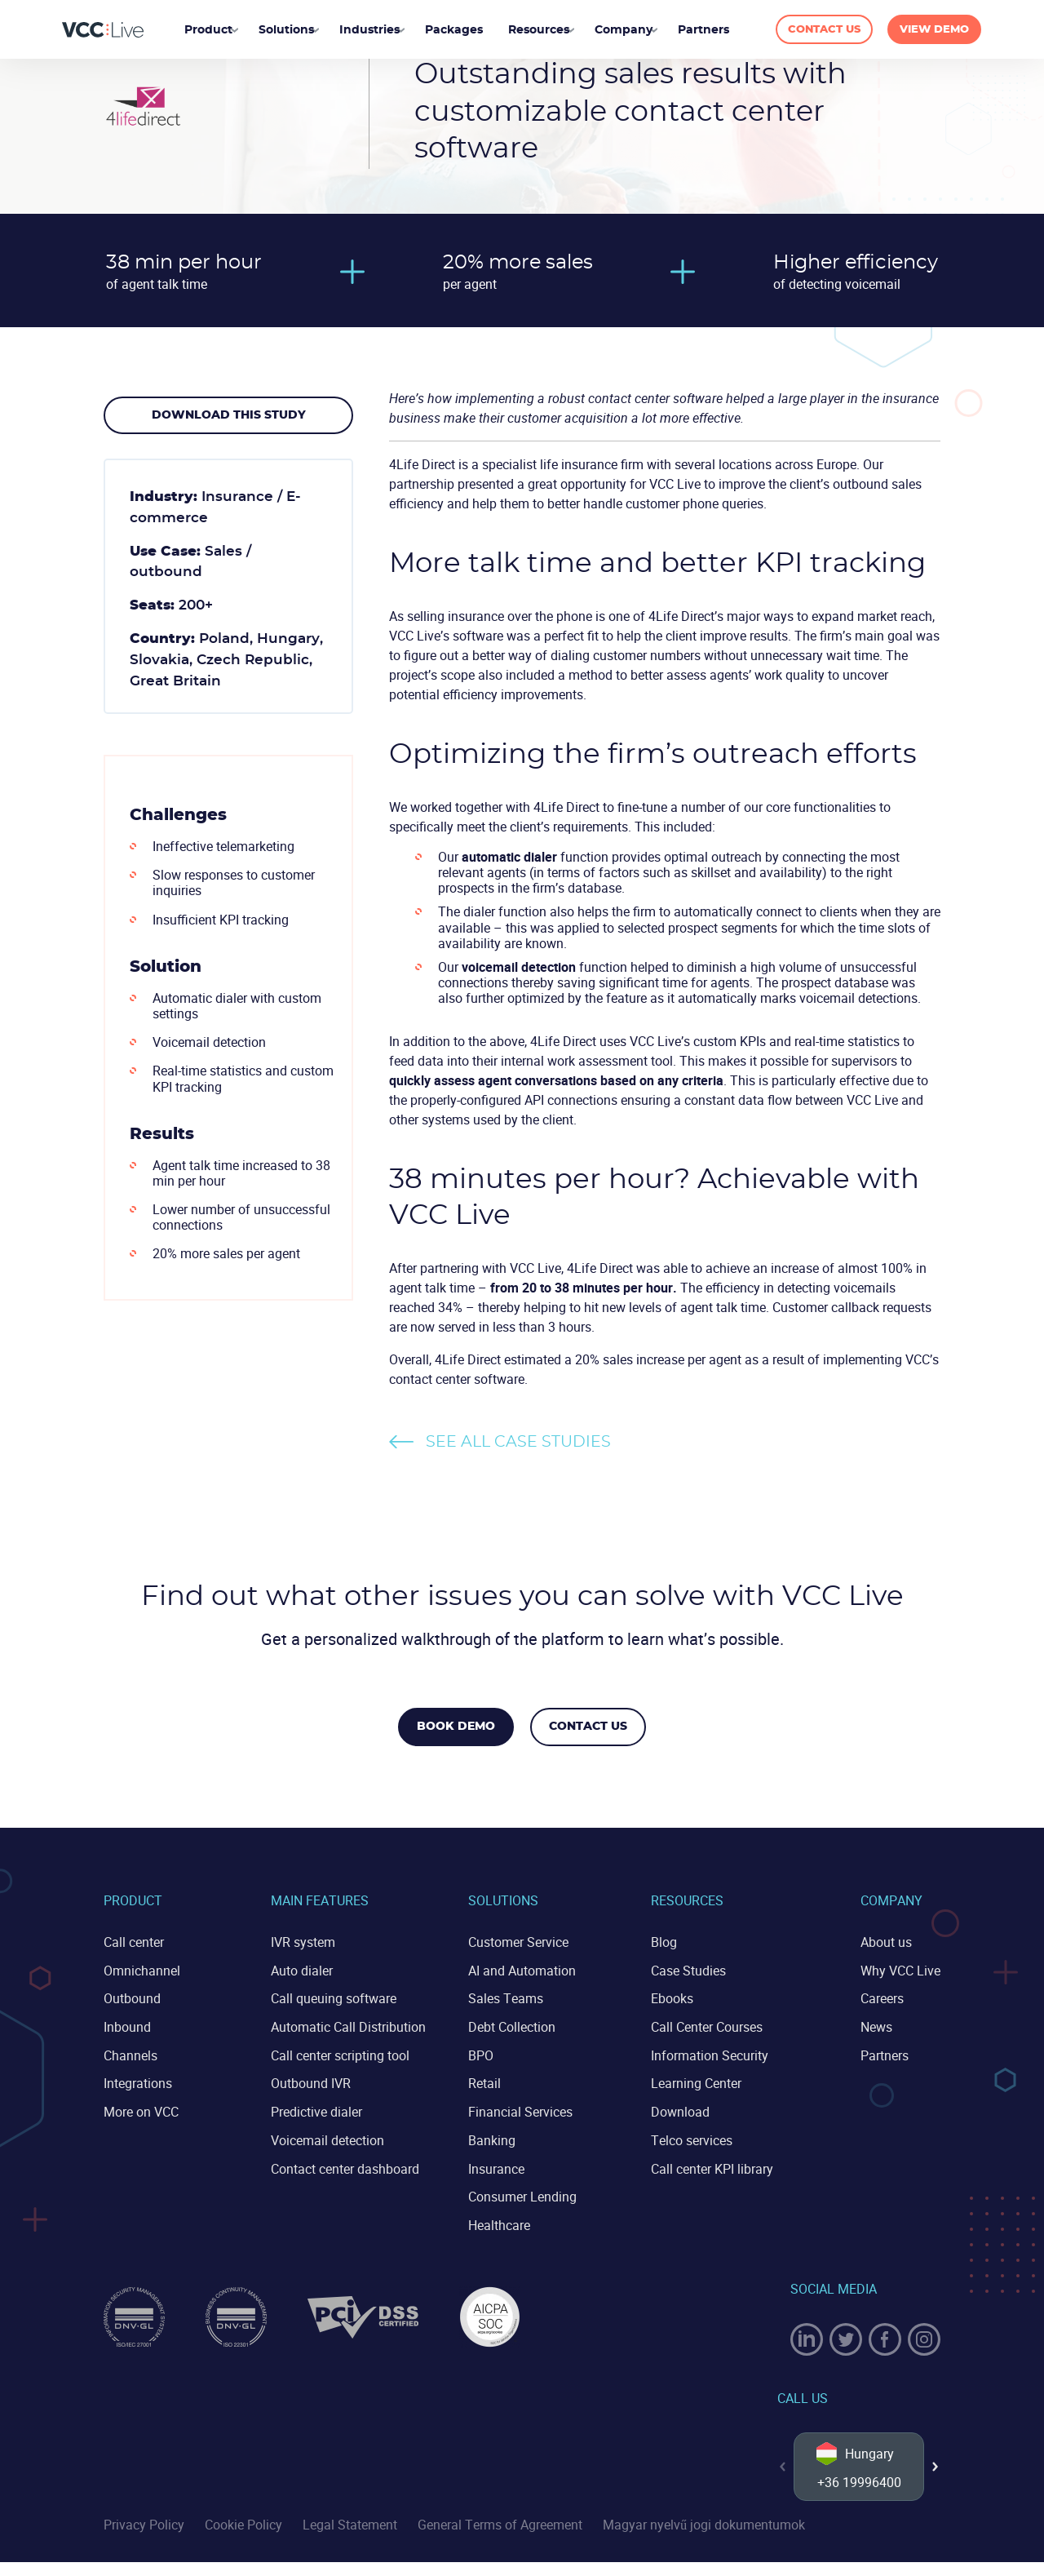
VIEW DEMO (934, 30)
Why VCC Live (900, 1970)
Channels (130, 2053)
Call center (134, 1941)
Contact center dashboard (345, 2165)
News (876, 2025)
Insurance (496, 2165)
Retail (484, 2081)
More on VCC (141, 2109)
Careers (882, 1997)
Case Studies (688, 1970)
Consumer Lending (522, 2192)
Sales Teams (505, 1997)
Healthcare (499, 2220)
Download (680, 2109)
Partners (884, 2053)
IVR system (303, 1941)
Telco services (691, 2137)
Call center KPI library (712, 2165)
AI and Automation (522, 1970)
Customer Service (518, 1941)
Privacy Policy (144, 2538)
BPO (480, 2053)
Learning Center (696, 2081)
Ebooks (672, 1997)
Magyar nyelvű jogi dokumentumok (704, 2538)
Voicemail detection (327, 2137)
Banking (491, 2137)
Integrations (138, 2081)
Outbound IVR (311, 2081)
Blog (664, 1941)
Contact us (590, 1726)
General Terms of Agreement (500, 2538)
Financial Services (520, 2109)
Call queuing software (333, 1997)
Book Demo (454, 1726)
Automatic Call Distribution (348, 2025)
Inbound (127, 2025)
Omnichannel (142, 1970)
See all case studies (518, 1442)
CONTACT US (819, 30)
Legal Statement (350, 2538)
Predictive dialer (316, 2109)
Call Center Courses (707, 2025)
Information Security (709, 2053)
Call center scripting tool (340, 2053)
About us (886, 1941)
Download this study (229, 415)
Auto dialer (302, 1970)
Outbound (132, 1997)
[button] (935, 2470)
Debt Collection (511, 2025)
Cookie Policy (243, 2538)
